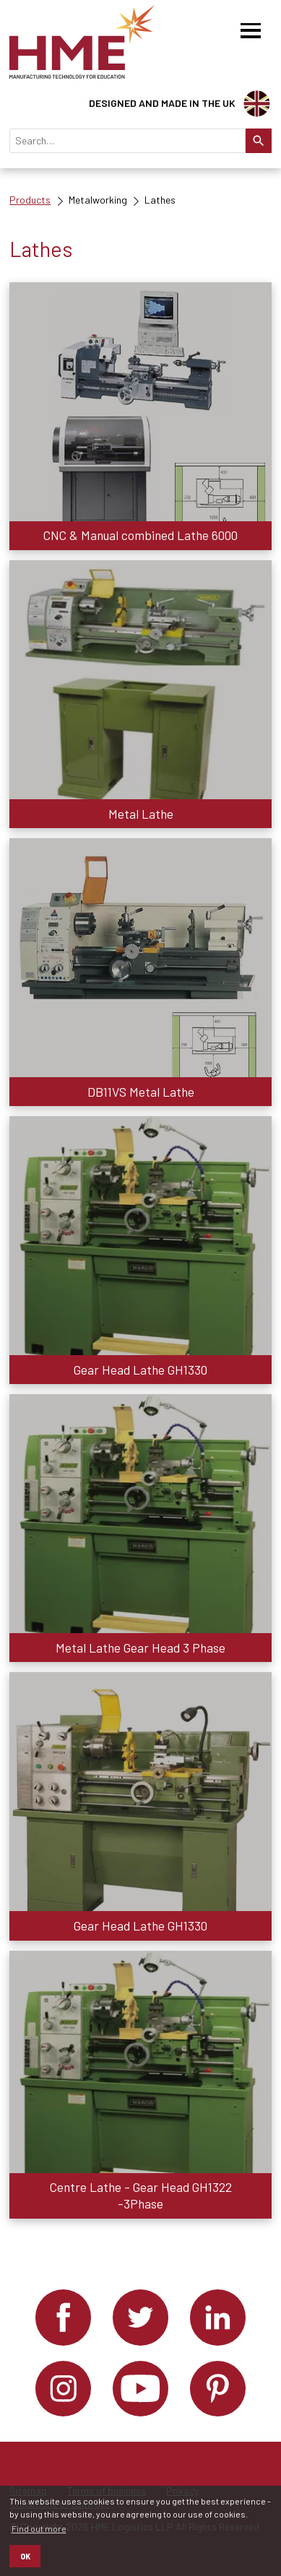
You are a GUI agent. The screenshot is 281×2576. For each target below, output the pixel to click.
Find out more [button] (39, 2528)
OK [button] (25, 2556)
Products (30, 199)
